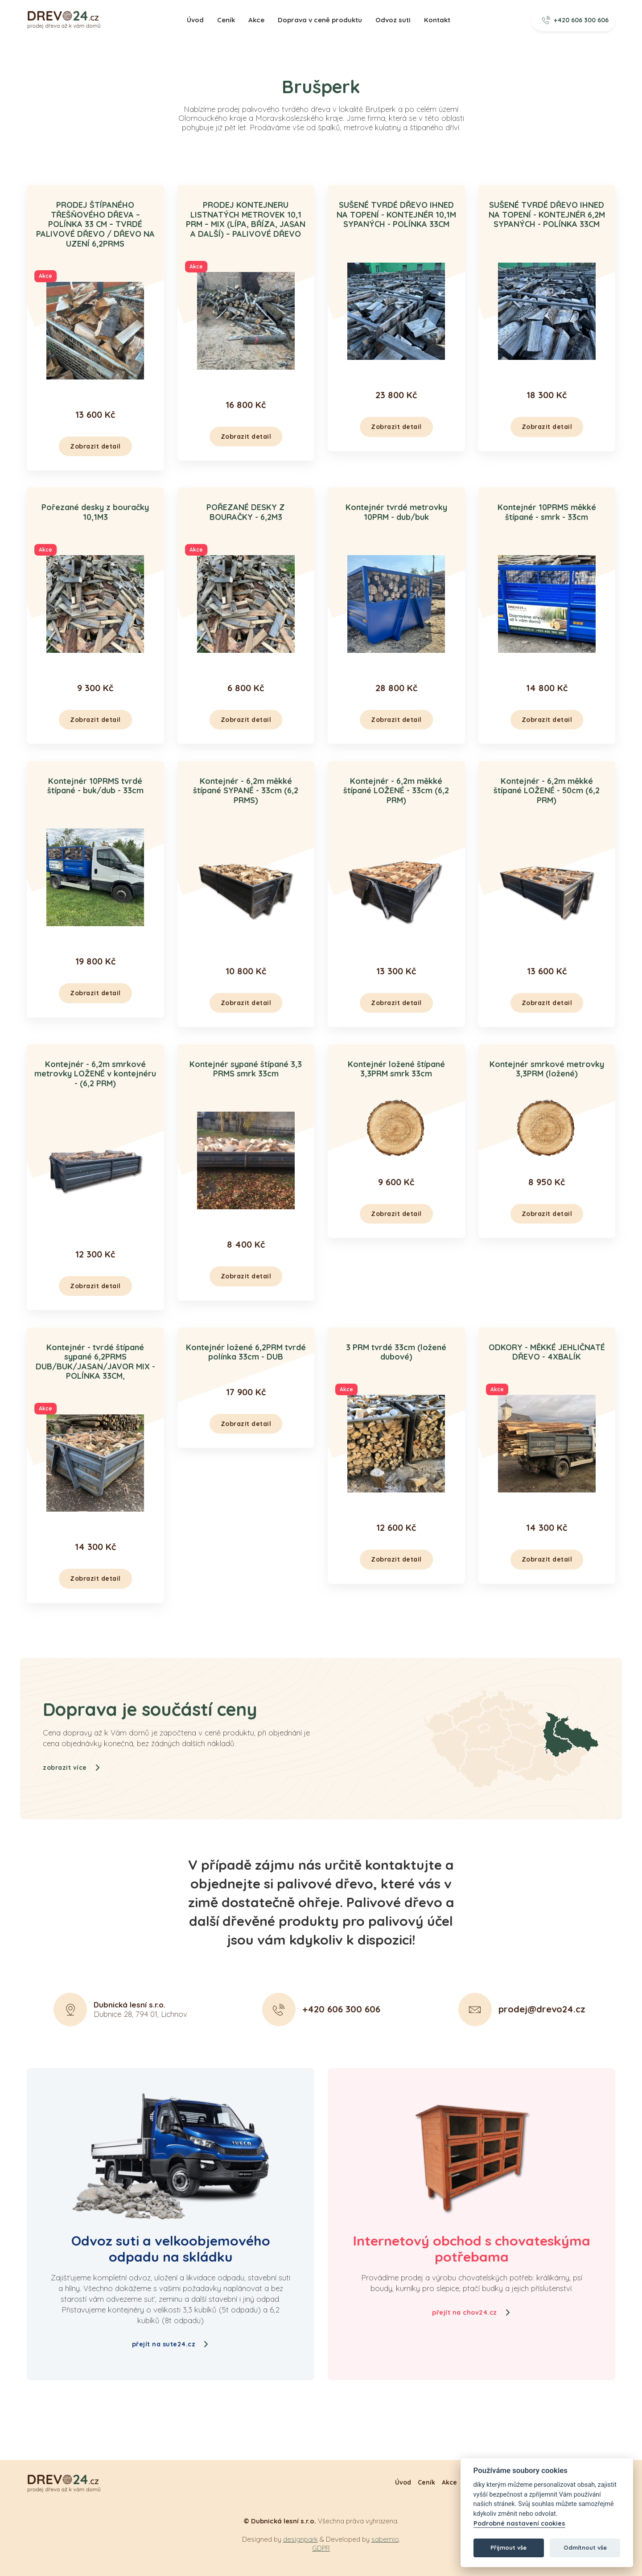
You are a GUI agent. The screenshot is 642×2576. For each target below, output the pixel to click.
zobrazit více (72, 1811)
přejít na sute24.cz (171, 2344)
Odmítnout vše (585, 2547)
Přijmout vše (508, 2547)
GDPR (321, 2548)
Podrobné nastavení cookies (519, 2523)
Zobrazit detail (95, 446)
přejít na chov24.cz (471, 2312)
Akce (256, 20)
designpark (300, 2539)
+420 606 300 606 (575, 20)
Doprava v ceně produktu (320, 20)
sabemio (385, 2539)
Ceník (226, 20)
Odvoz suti (393, 20)
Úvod (195, 20)
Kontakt (437, 20)
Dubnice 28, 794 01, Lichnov (140, 2053)
